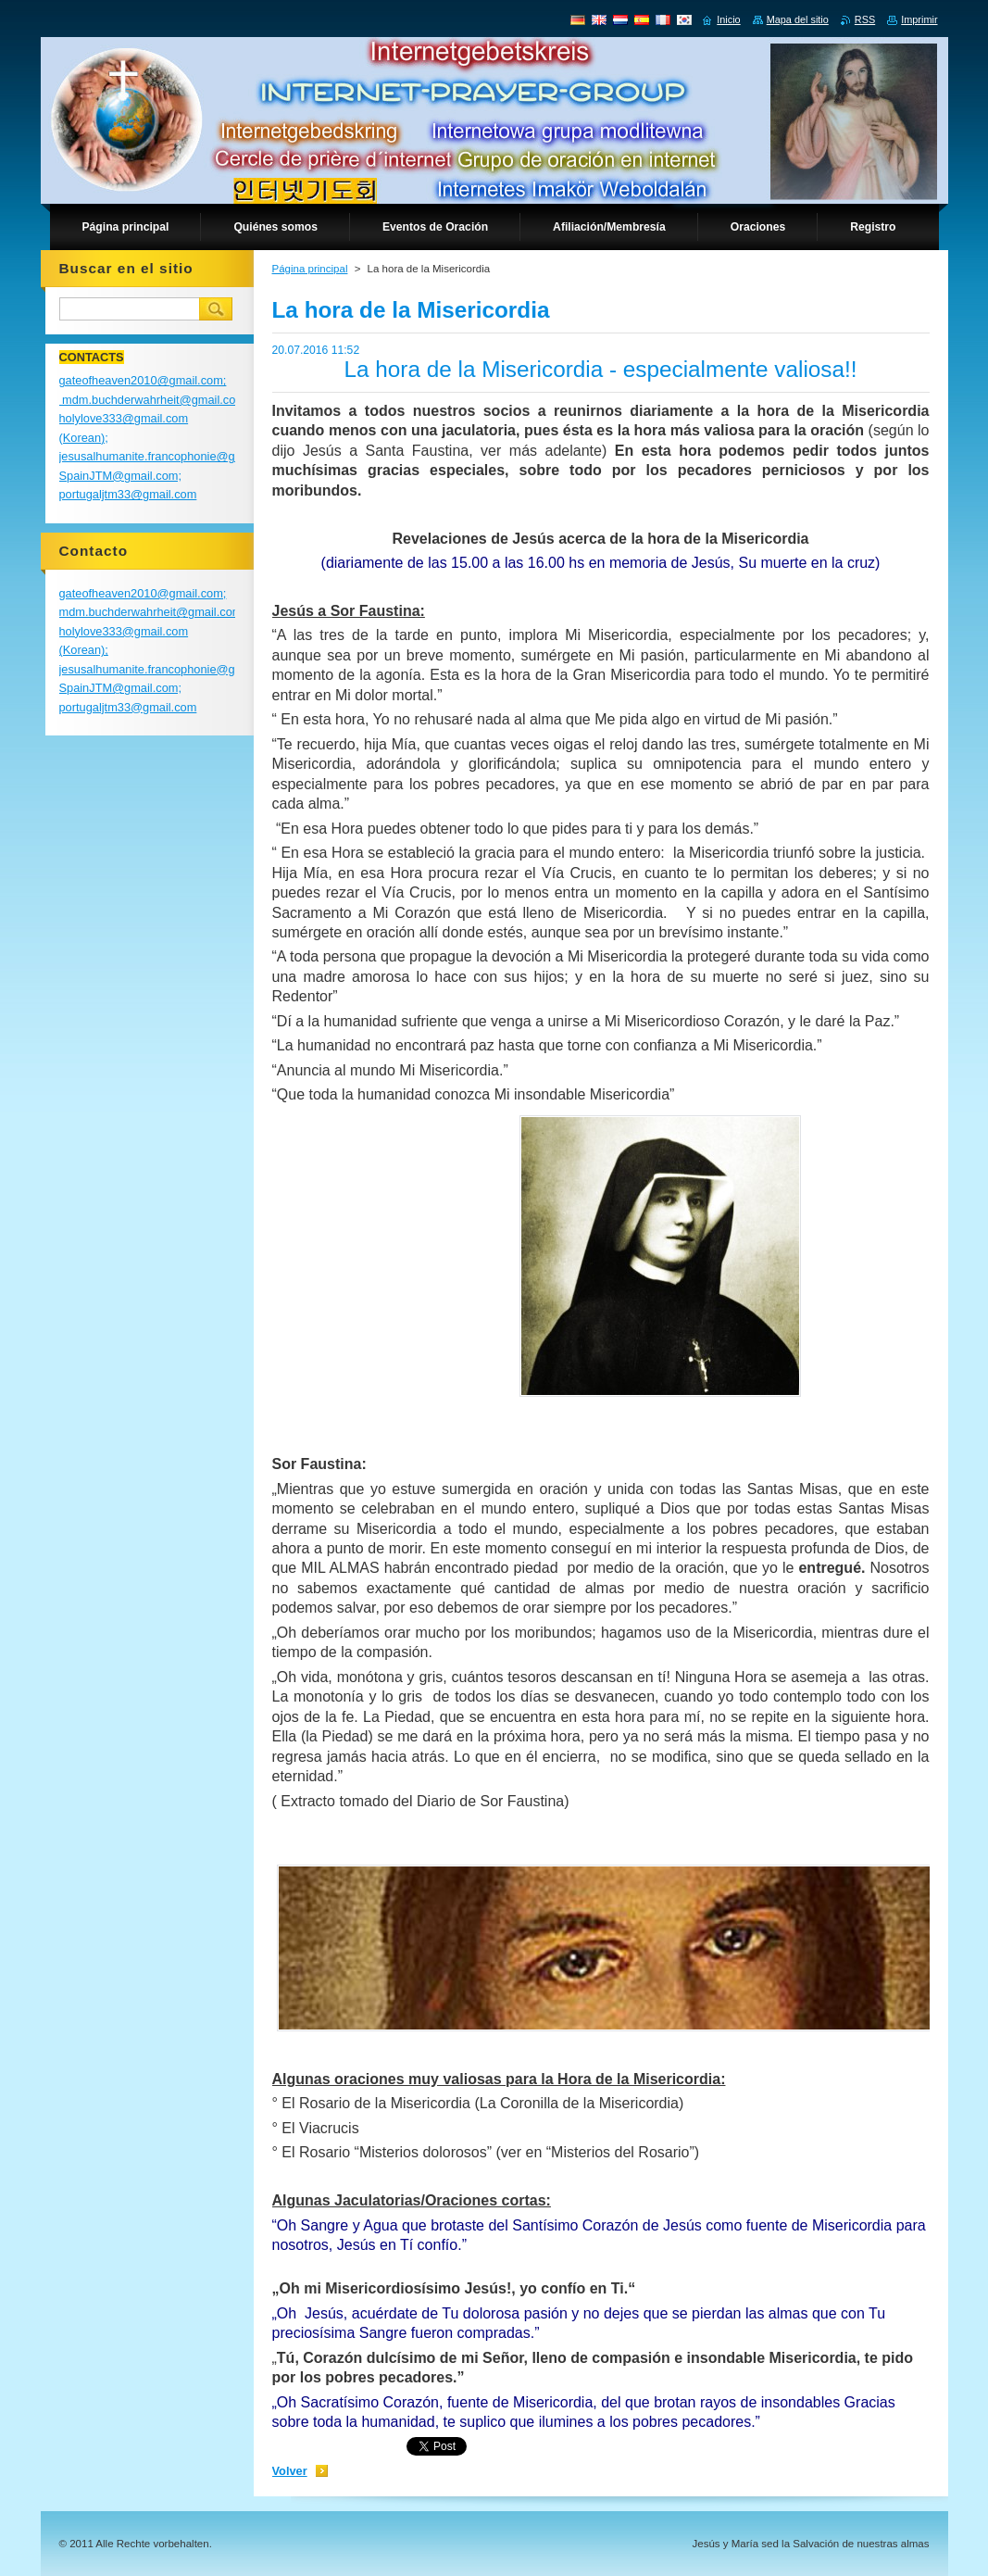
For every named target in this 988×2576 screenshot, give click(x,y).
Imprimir (919, 19)
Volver (289, 2471)
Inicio (728, 19)
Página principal (310, 268)
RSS (865, 19)
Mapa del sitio (798, 19)
